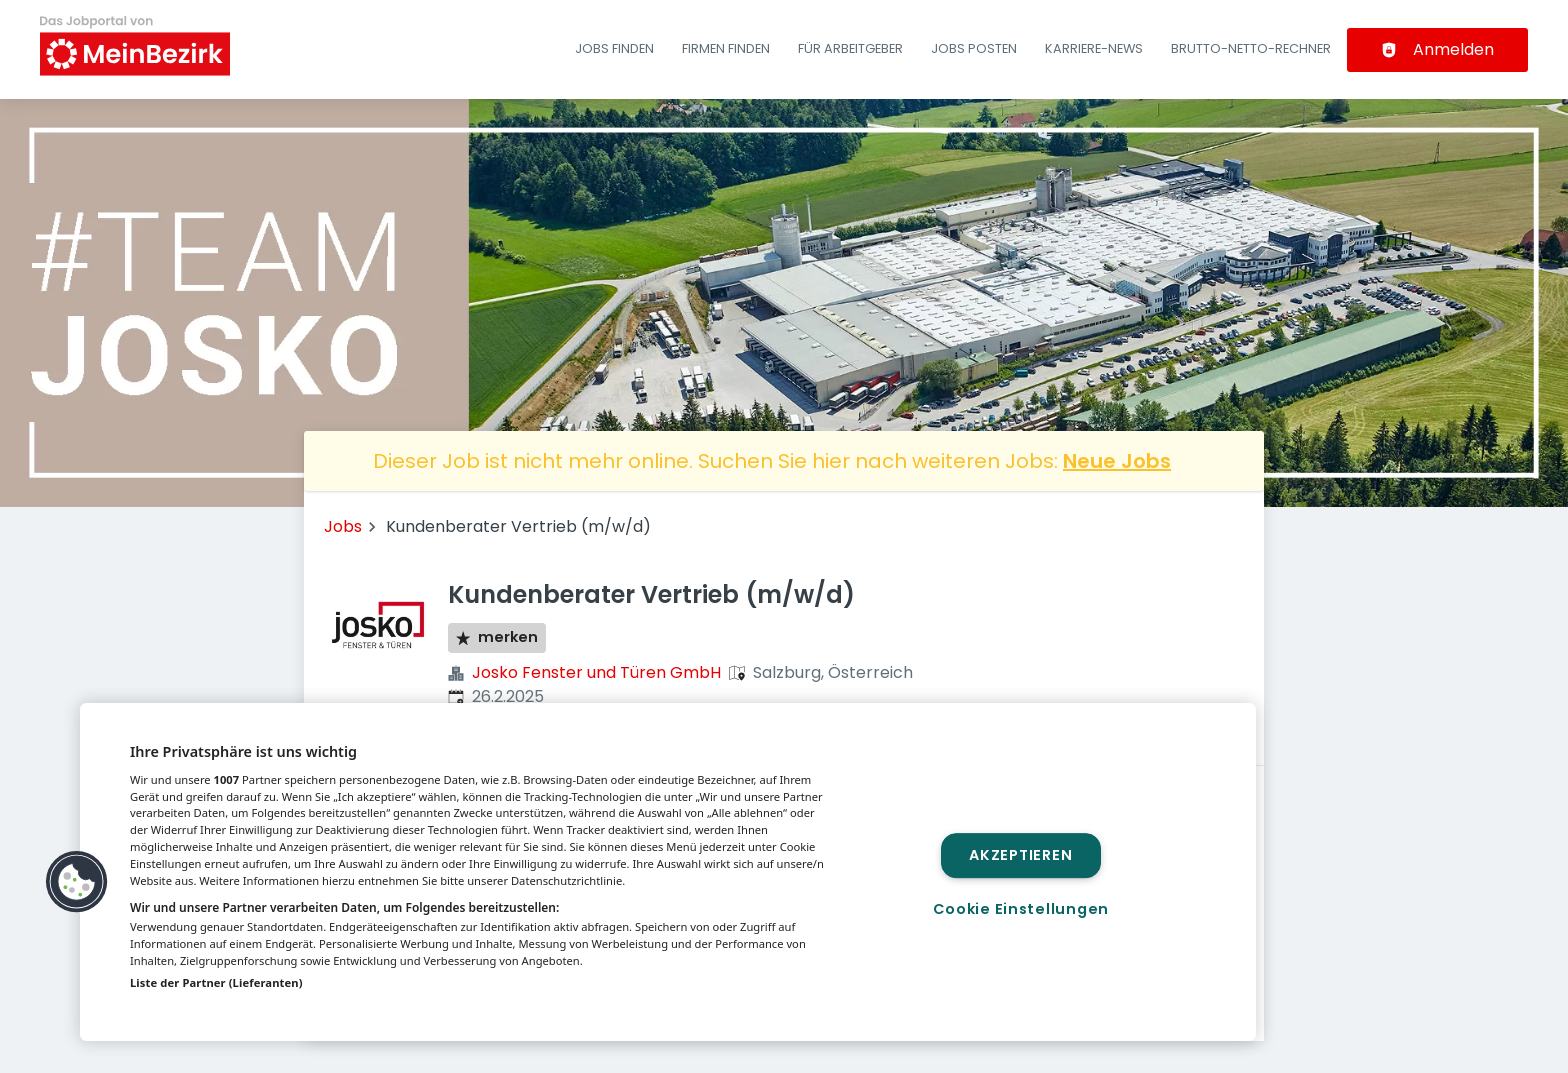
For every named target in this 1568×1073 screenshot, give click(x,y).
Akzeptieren (1020, 855)
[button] (77, 882)
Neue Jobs (1117, 461)
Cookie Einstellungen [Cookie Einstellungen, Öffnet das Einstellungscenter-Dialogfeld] (1021, 909)
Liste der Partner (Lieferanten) (216, 982)
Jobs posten (974, 48)
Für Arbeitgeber (850, 48)
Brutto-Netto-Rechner (1251, 48)
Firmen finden (726, 48)
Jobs (343, 526)
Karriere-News (1094, 48)
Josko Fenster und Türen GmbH (596, 672)
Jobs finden (614, 48)
